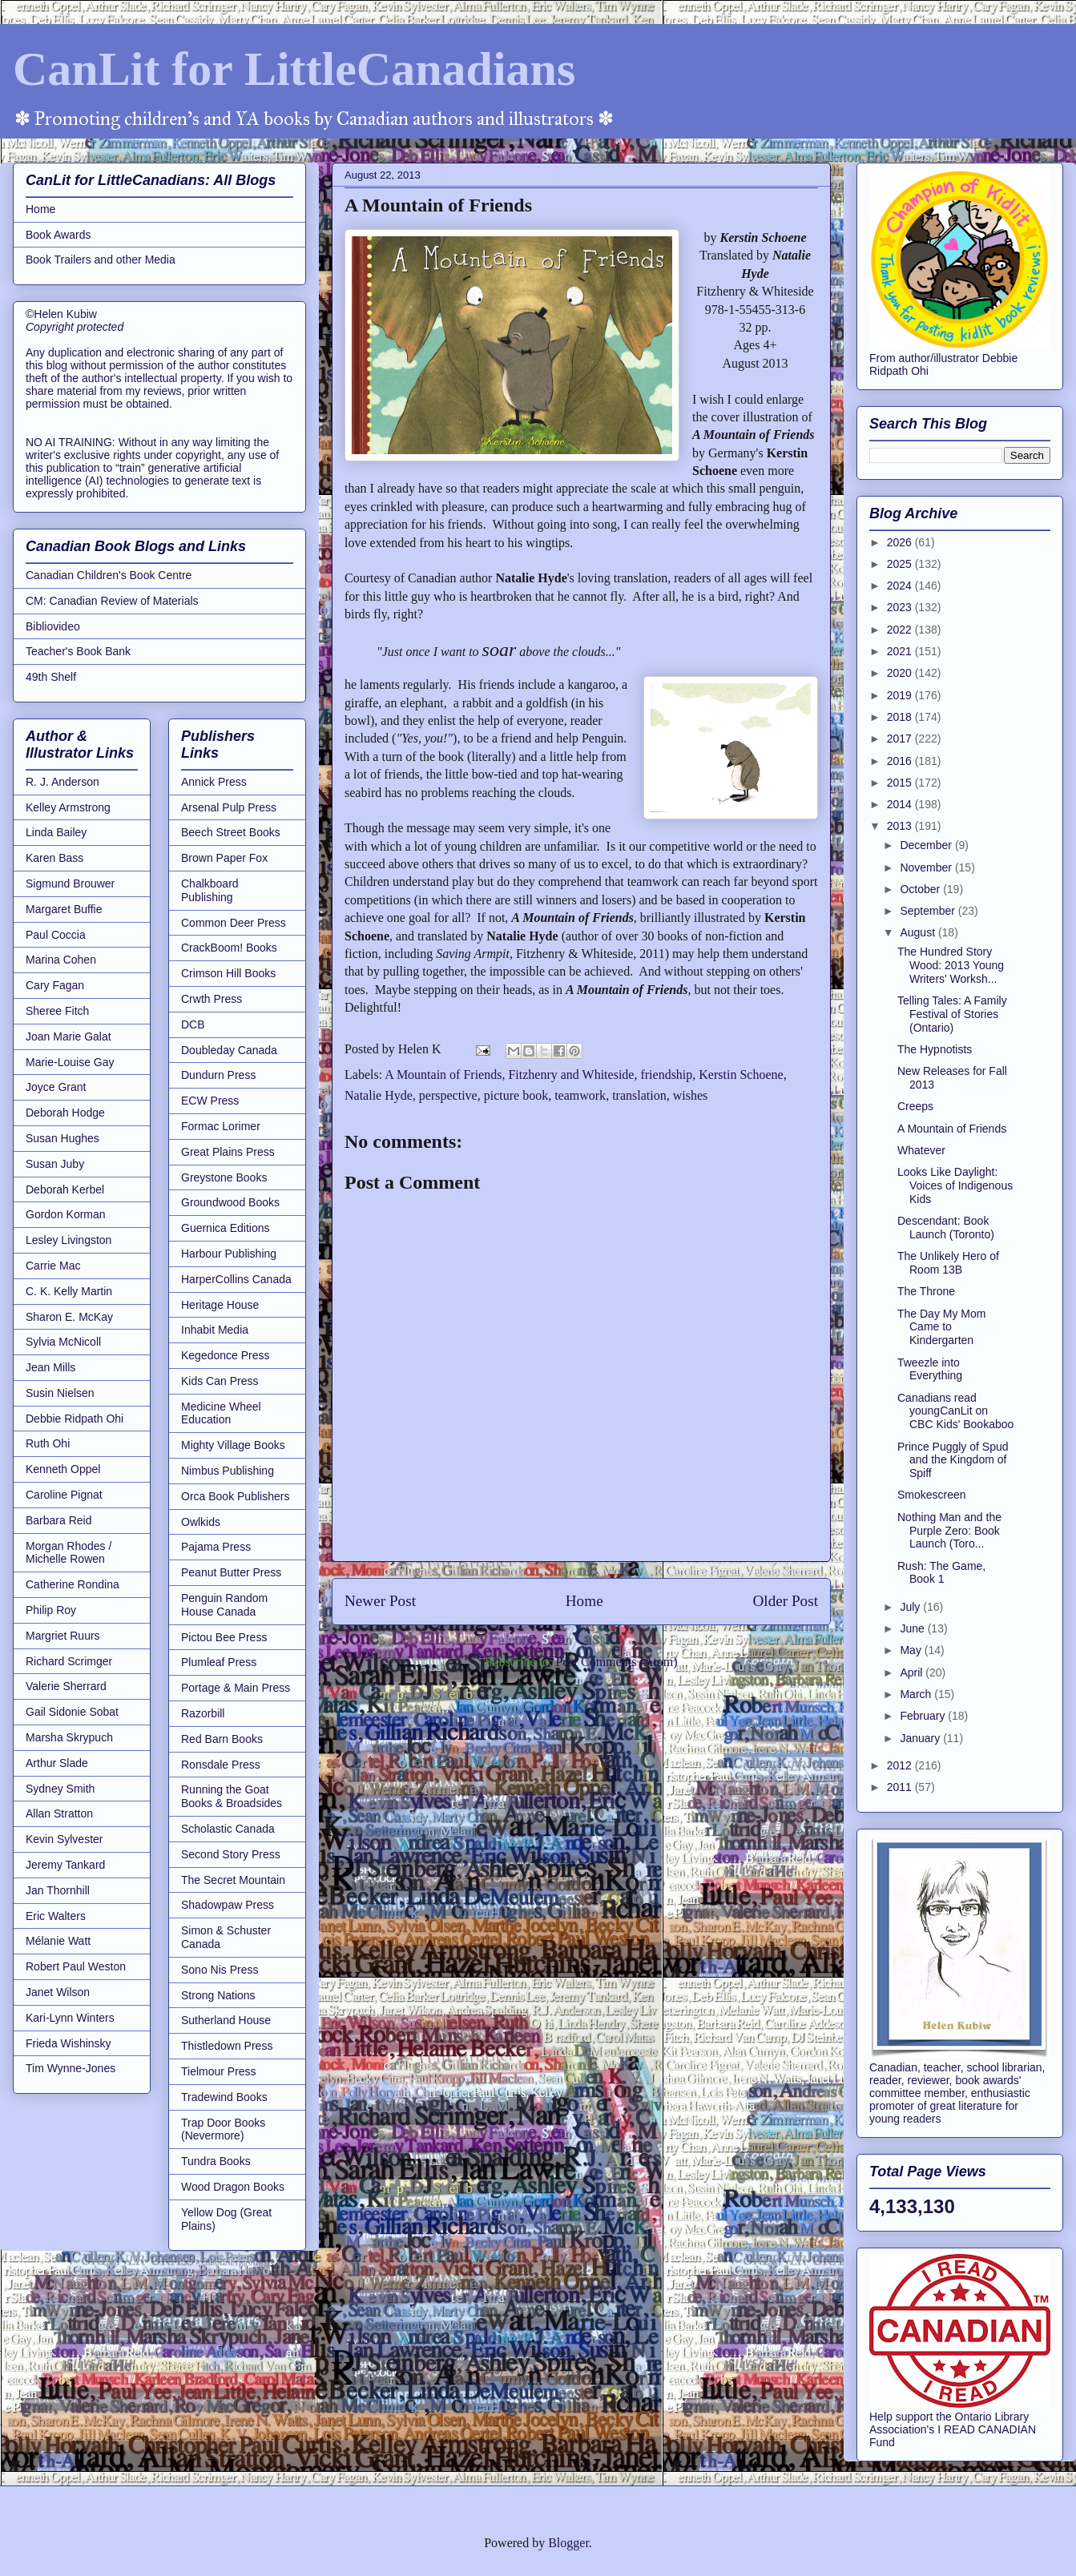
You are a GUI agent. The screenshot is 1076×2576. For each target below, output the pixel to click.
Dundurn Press (218, 1075)
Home (584, 1600)
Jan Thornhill (58, 1890)
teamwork (580, 1095)
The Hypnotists (934, 1049)
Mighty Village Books (233, 1445)
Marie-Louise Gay (70, 1062)
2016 (901, 761)
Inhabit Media (214, 1329)
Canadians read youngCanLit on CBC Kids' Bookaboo (955, 1411)
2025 (901, 563)
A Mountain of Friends (443, 1074)
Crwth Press (211, 998)
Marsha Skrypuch (69, 1737)
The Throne (926, 1291)
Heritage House (220, 1304)
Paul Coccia (56, 934)
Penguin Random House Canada (224, 1605)
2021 (901, 651)
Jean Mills (50, 1367)
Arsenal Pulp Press (228, 807)
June (913, 1628)
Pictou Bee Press (224, 1637)
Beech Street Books (230, 832)
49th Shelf (51, 676)
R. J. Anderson (62, 781)
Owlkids (200, 1521)
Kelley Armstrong (68, 807)
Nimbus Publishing (227, 1470)
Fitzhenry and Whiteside (571, 1074)
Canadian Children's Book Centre (108, 575)
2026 (901, 542)
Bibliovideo (53, 626)
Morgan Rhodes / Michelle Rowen (68, 1553)
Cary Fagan (55, 985)
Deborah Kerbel (65, 1189)
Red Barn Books (222, 1739)
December (927, 845)
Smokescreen (931, 1494)
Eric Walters (56, 1916)
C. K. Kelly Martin (69, 1291)
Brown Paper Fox (224, 857)
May (912, 1650)
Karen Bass (54, 857)
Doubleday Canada (229, 1050)
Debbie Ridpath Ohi (74, 1418)
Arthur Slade (57, 1763)
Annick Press (214, 781)
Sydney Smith (60, 1788)
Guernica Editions (225, 1228)
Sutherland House (226, 2020)
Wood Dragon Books (232, 2186)
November (927, 867)
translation (639, 1095)
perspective (448, 1095)
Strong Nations (218, 1995)
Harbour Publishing (228, 1253)
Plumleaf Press (218, 1662)
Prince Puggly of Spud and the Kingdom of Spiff (953, 1460)
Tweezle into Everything (929, 1369)
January (921, 1738)
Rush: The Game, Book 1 (941, 1573)
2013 (901, 825)
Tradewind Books (224, 2097)
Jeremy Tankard (65, 1864)
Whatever (921, 1150)
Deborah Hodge (65, 1112)
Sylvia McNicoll (63, 1341)
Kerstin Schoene (741, 1074)
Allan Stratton (59, 1813)
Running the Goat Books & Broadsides (231, 1796)
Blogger (568, 2543)
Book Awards (58, 234)
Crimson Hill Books (228, 973)
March (917, 1694)
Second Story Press (230, 1854)
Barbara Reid (59, 1520)
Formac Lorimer (220, 1126)
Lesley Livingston (68, 1240)
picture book (516, 1095)
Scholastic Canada (228, 1828)
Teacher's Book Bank (78, 651)
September (928, 910)
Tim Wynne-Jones (70, 2068)
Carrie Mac (53, 1265)
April (912, 1672)
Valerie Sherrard (66, 1686)
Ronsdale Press (220, 1764)
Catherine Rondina (72, 1584)
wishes (690, 1095)
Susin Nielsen (60, 1393)
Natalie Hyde (379, 1095)
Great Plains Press (228, 1151)
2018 (901, 716)
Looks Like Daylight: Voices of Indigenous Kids (955, 1185)
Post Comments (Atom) (616, 1661)
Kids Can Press (219, 1381)
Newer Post (380, 1600)
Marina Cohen (61, 959)
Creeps (915, 1106)
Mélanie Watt (58, 1940)
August (918, 932)
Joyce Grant (56, 1087)
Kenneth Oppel (63, 1469)
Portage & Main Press (235, 1687)
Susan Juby (55, 1163)
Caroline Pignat (64, 1494)
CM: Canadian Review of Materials (112, 600)
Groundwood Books (230, 1202)
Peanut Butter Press (231, 1572)
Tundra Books (216, 2161)
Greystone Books (224, 1177)
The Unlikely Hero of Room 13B (948, 1263)
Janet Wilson (58, 1992)
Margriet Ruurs (63, 1635)
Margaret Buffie (64, 909)
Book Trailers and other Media (100, 259)
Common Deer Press (233, 922)
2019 (901, 695)
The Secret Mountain (233, 1880)
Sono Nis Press (219, 1969)
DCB (193, 1024)
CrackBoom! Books (229, 947)
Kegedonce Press (225, 1355)
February (924, 1715)
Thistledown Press (226, 2045)
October (921, 889)
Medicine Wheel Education (221, 1413)
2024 (901, 585)
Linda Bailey (56, 832)
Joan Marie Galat (68, 1036)
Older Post (785, 1600)
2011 (901, 1787)
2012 (901, 1765)
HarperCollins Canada (236, 1279)
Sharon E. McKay (69, 1316)
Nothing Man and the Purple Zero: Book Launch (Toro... (949, 1531)
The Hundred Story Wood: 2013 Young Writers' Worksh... (950, 965)
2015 (901, 782)
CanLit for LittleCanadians (294, 68)
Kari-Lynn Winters (70, 2017)
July (911, 1606)
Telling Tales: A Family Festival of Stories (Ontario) (952, 1014)
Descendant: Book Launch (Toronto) (945, 1227)
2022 (901, 629)
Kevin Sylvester (64, 1839)
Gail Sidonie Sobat (72, 1711)
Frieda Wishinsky (68, 2043)
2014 (901, 804)
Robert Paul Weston (76, 1966)
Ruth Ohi (48, 1443)
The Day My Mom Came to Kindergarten (941, 1327)
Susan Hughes (62, 1138)
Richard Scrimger (69, 1661)
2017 (901, 738)
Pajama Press (216, 1546)
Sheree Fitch (57, 1010)
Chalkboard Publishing (210, 890)
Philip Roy (51, 1610)
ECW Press (210, 1100)
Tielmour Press (218, 2071)
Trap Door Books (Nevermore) (223, 2129)
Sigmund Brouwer (70, 883)
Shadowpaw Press (227, 1904)
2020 (901, 672)
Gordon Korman (66, 1214)
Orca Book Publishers (235, 1496)
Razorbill (202, 1713)
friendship (666, 1074)
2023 (901, 607)
